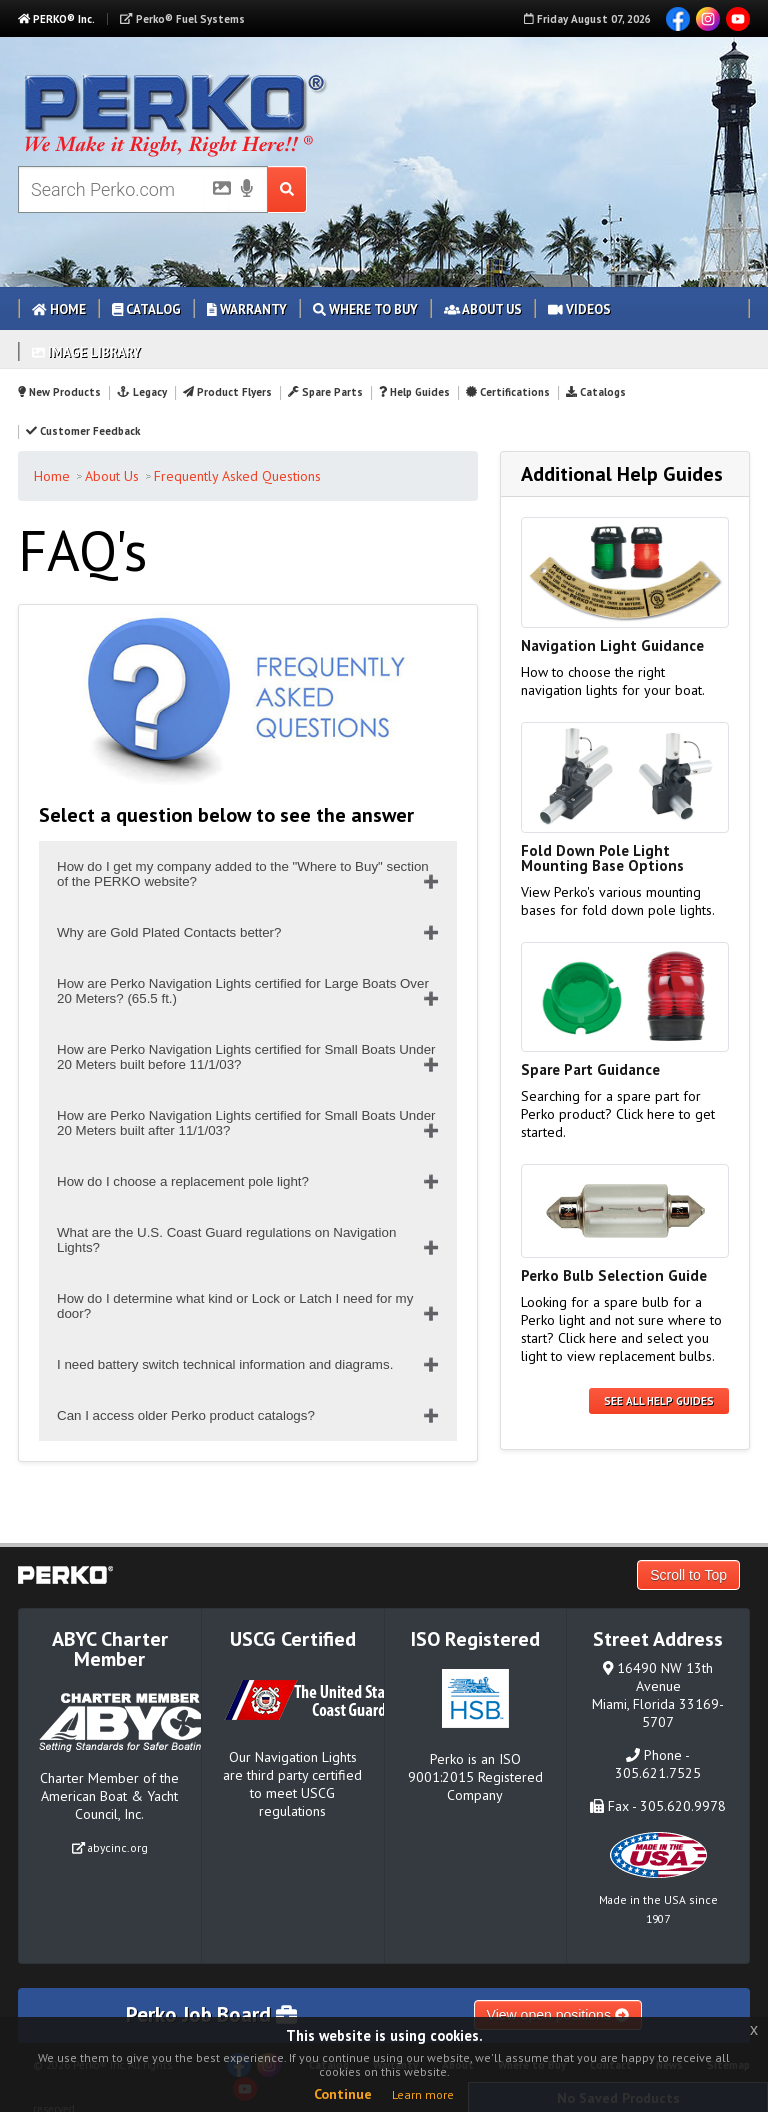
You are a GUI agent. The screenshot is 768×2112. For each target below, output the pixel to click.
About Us (483, 309)
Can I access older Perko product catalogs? (186, 1415)
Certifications (508, 392)
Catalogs (596, 392)
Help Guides (414, 392)
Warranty (247, 309)
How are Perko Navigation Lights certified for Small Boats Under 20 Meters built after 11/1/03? (246, 1123)
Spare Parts (325, 392)
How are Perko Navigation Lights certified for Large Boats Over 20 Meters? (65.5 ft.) (243, 991)
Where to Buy (365, 309)
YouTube (738, 19)
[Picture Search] (216, 192)
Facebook (678, 19)
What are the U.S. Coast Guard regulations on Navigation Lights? (226, 1240)
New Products (59, 392)
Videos (579, 309)
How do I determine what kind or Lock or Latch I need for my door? (235, 1306)
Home (59, 309)
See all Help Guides (659, 1401)
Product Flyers (227, 392)
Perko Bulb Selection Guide (614, 1275)
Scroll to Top (688, 1575)
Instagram (708, 19)
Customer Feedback (83, 431)
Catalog (146, 309)
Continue (343, 2094)
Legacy (141, 392)
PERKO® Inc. (56, 19)
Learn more (423, 2094)
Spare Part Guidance (590, 1069)
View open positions (558, 2015)
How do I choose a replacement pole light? (183, 1181)
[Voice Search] (247, 190)
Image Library (86, 352)
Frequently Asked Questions (237, 476)
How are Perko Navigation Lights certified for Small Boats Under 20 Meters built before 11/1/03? (246, 1057)
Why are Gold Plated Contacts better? (169, 932)
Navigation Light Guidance (612, 645)
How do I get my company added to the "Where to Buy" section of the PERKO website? (243, 874)
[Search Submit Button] (287, 189)
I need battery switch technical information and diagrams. (225, 1364)
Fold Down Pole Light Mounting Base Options (602, 858)
